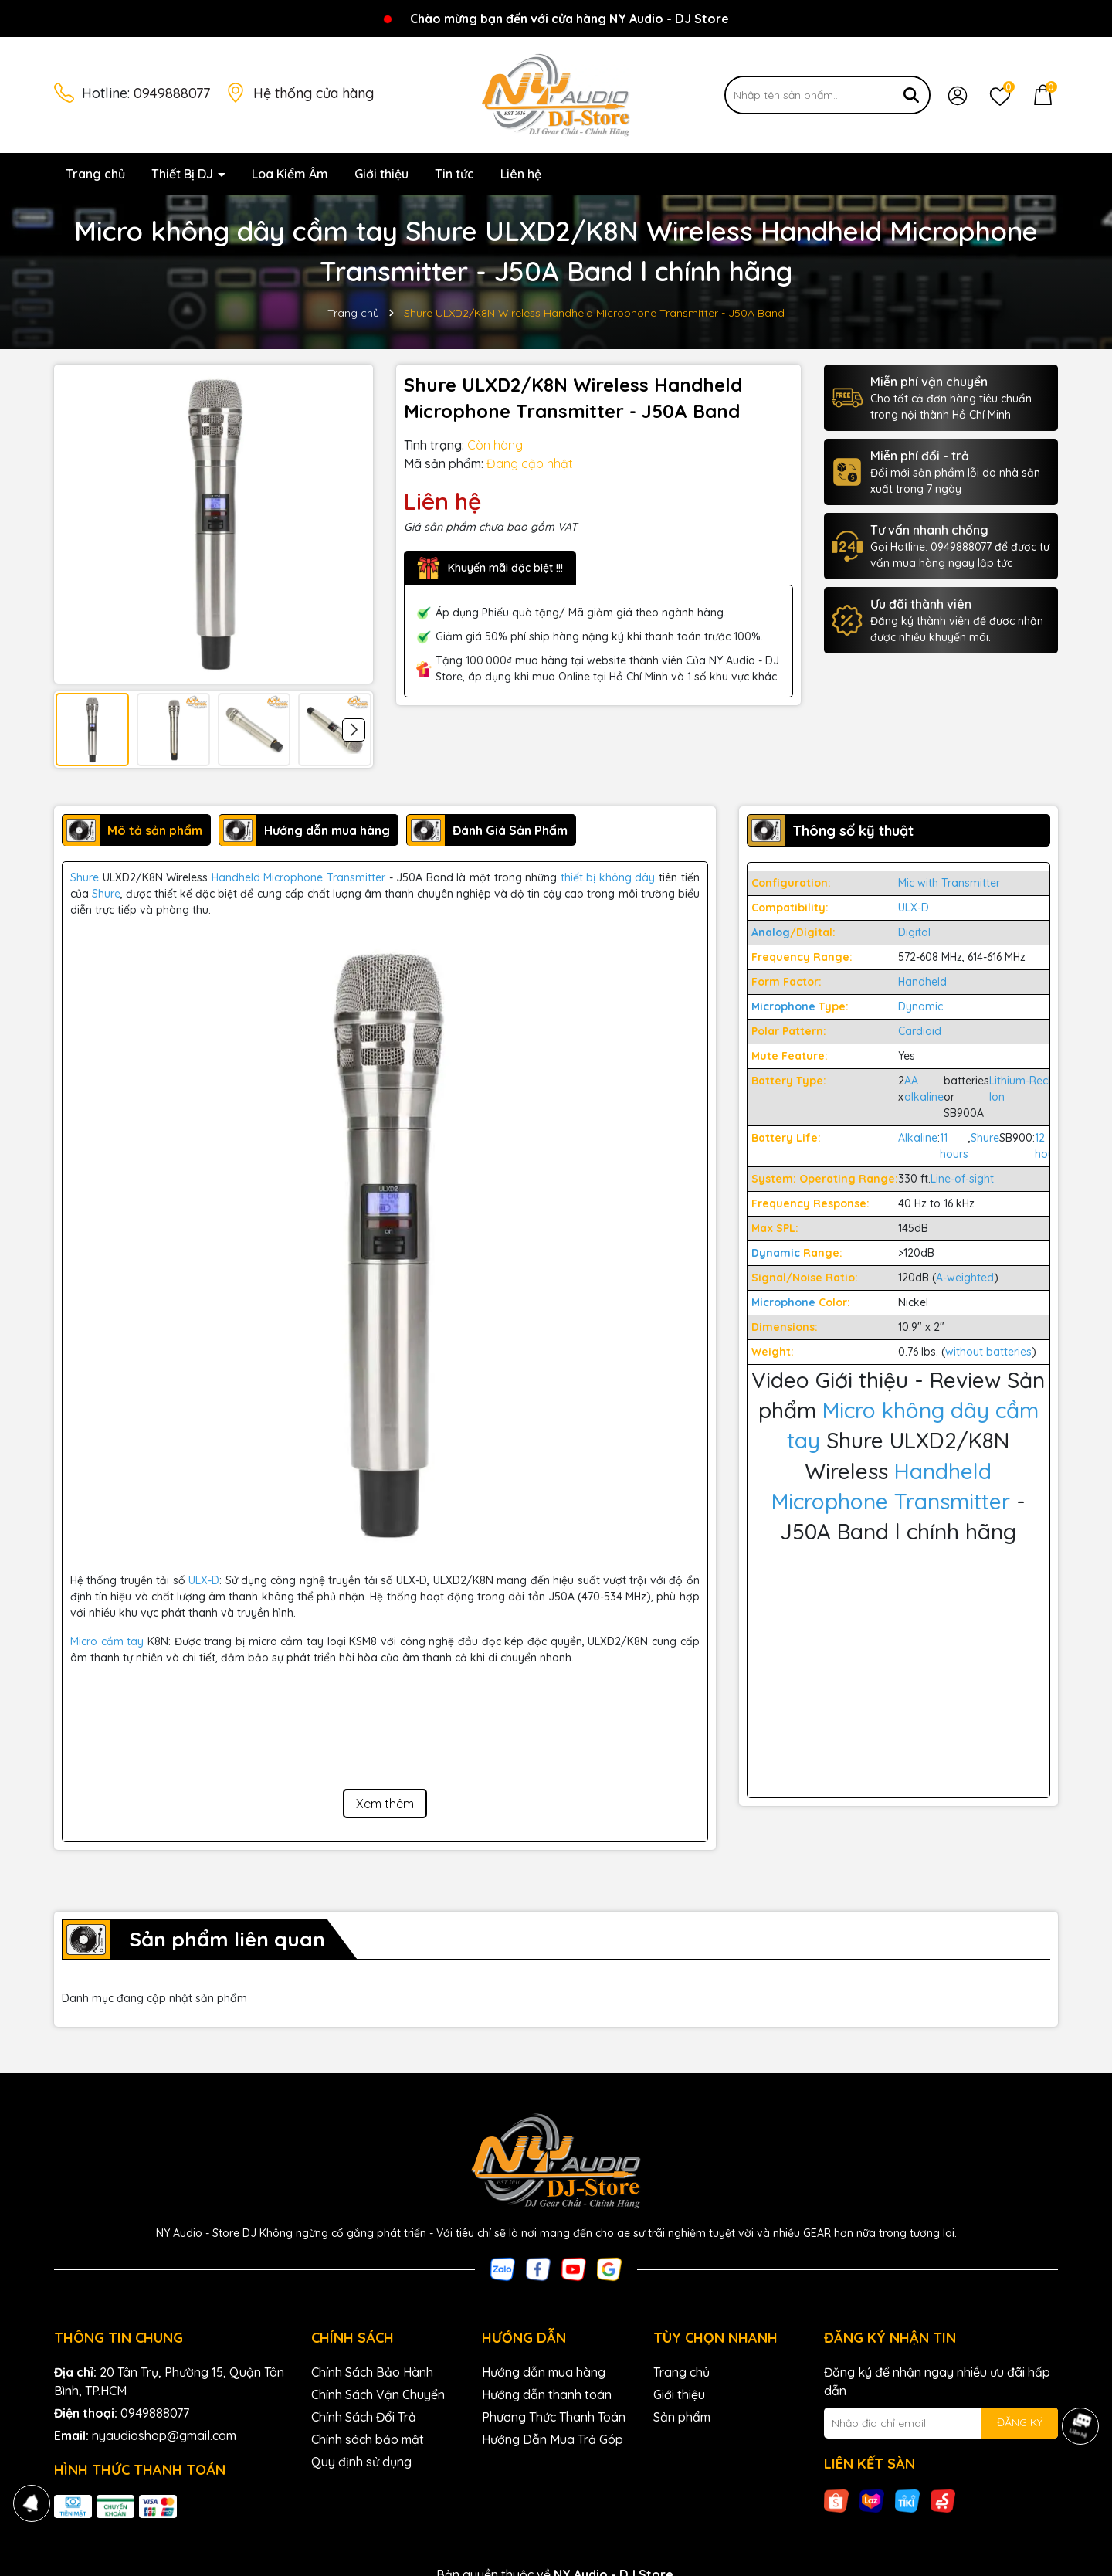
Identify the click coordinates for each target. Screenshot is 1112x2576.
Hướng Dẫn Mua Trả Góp (552, 2439)
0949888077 (172, 93)
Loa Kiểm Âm (290, 174)
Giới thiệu (381, 174)
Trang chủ (95, 174)
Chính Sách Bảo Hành (372, 2372)
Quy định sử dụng (361, 2461)
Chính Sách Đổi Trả (363, 2417)
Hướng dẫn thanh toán (547, 2394)
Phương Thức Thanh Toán (554, 2417)
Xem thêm (385, 1803)
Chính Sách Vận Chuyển (378, 2394)
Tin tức (454, 174)
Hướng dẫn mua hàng (543, 2372)
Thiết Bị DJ (183, 174)
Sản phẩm (681, 2417)
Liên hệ (520, 174)
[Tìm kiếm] (911, 95)
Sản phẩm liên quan (227, 1939)
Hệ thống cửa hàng (313, 93)
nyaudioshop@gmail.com (164, 2435)
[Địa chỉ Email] (941, 2423)
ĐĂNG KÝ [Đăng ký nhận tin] (1019, 2422)
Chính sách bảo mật (367, 2439)
